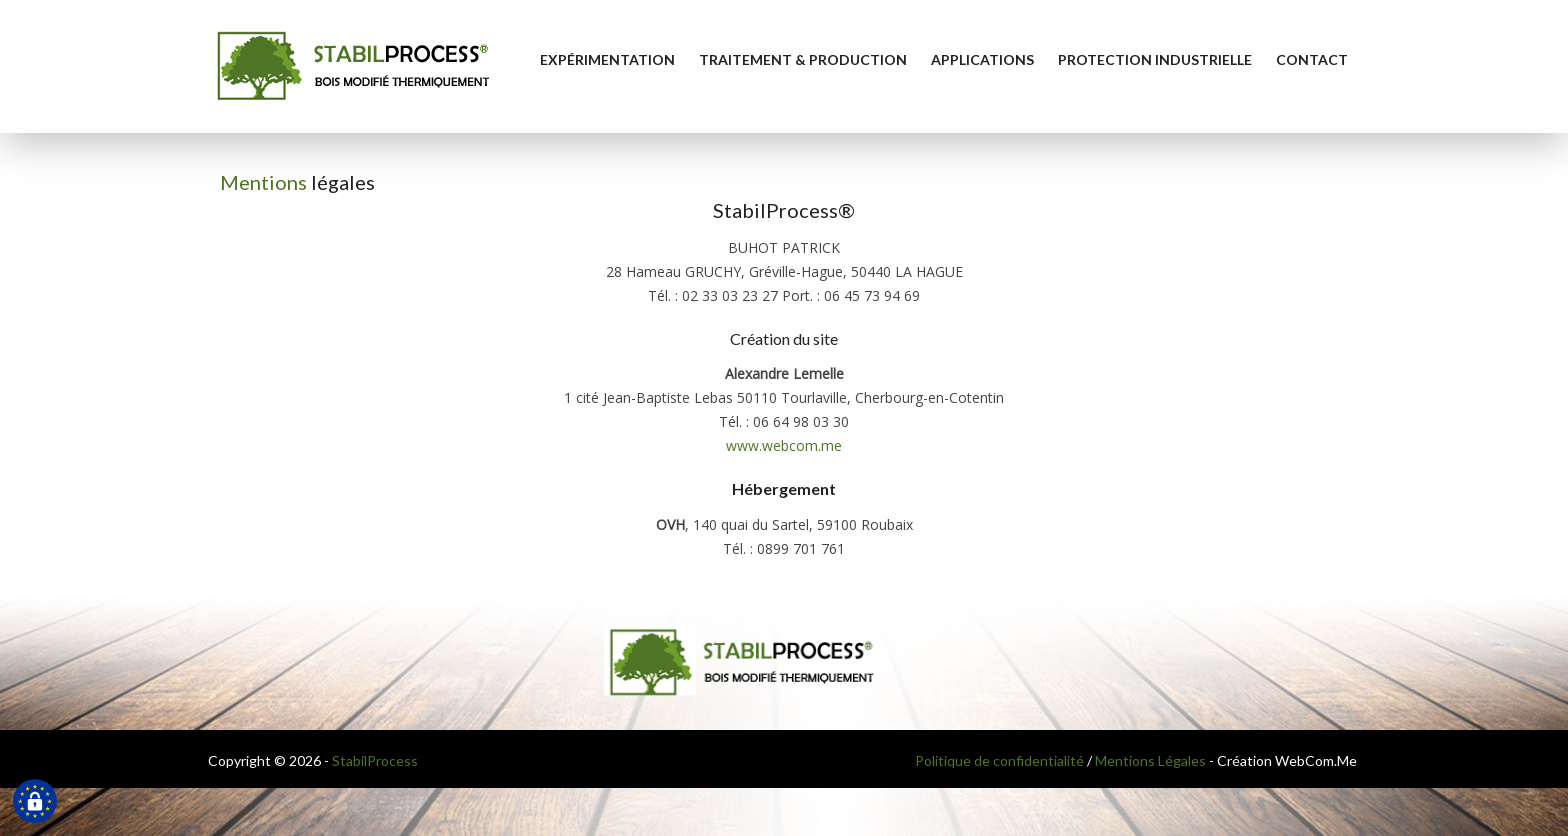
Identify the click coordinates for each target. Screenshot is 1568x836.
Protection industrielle (1155, 59)
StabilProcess (375, 760)
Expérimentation (607, 59)
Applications (982, 59)
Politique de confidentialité (999, 760)
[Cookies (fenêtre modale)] (35, 802)
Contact (1312, 59)
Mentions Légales (1150, 760)
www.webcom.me (784, 445)
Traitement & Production (803, 59)
